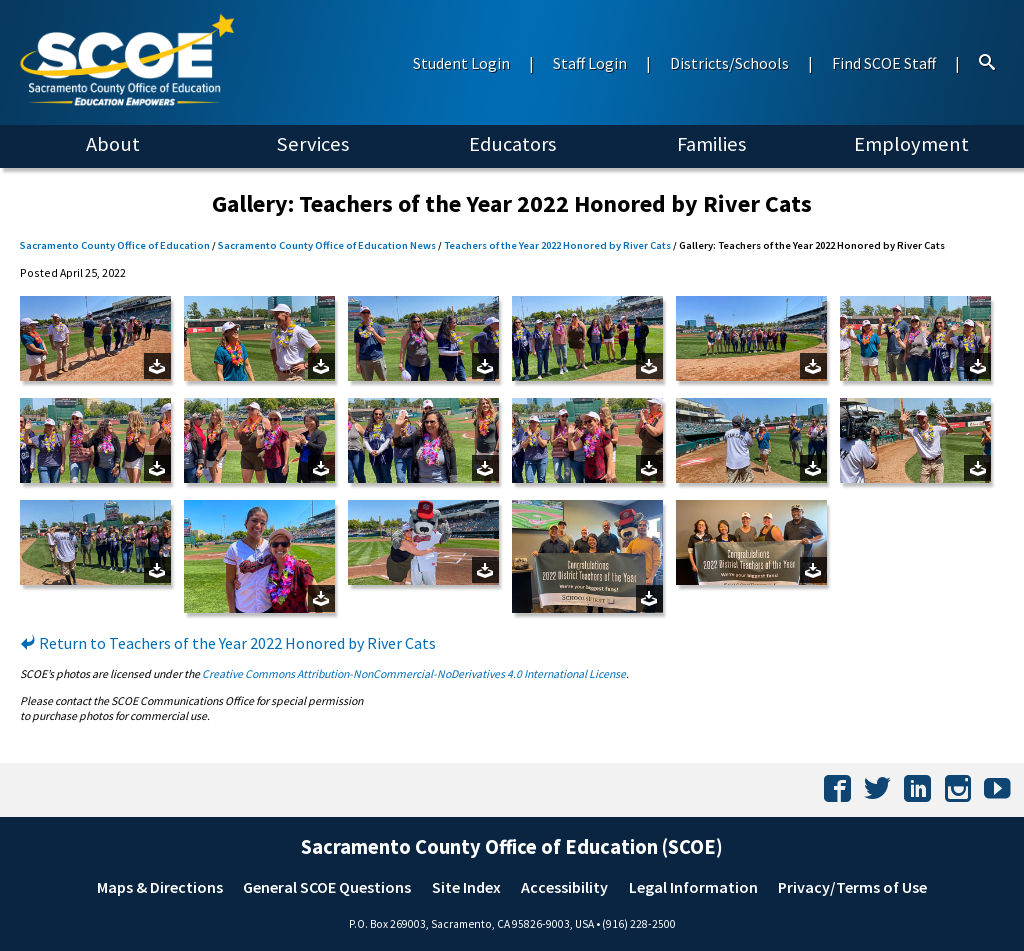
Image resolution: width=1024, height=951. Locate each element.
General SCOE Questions (327, 887)
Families (711, 144)
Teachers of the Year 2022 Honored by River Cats (557, 245)
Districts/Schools (729, 63)
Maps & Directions (160, 887)
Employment (911, 144)
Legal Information (693, 887)
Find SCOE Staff (884, 63)
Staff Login (590, 63)
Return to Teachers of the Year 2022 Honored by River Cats (228, 643)
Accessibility (564, 887)
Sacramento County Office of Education (115, 245)
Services (312, 144)
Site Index (466, 887)
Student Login (461, 63)
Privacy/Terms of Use (852, 887)
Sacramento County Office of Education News (327, 245)
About (113, 144)
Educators (512, 144)
